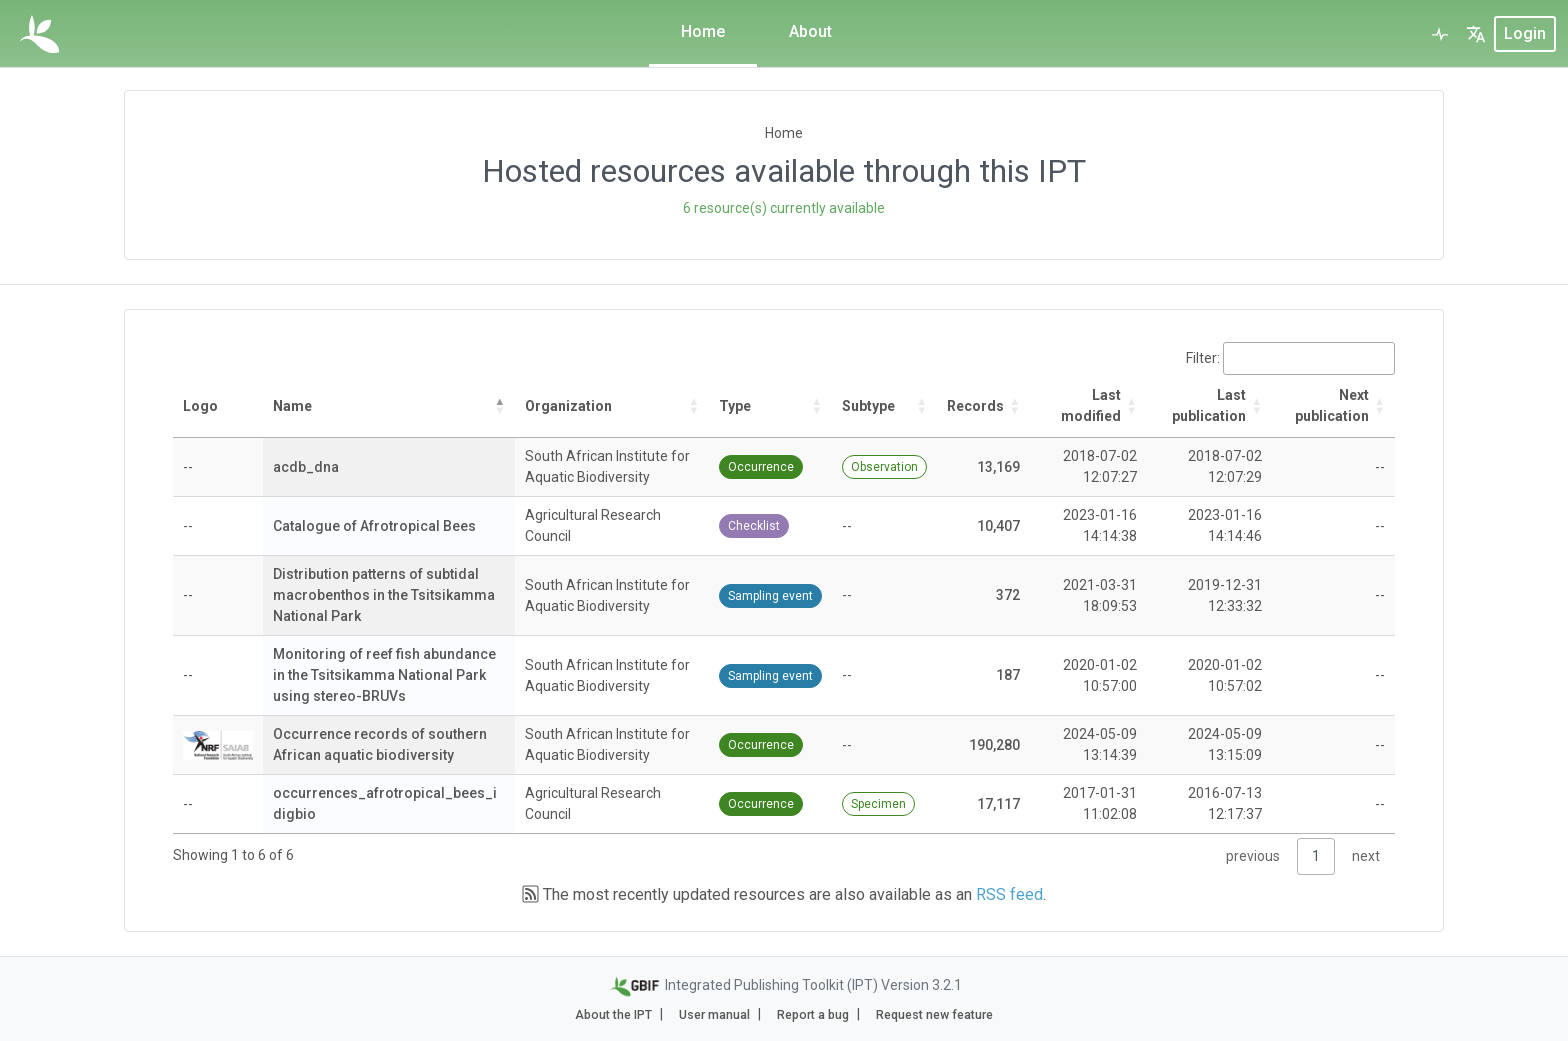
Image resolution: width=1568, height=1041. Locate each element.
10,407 (998, 526)
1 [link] (1316, 856)
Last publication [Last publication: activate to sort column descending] (1209, 405)
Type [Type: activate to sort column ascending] (735, 406)
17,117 (998, 804)
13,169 (998, 467)
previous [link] (1253, 856)
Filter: (1290, 358)
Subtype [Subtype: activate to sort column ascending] (868, 406)
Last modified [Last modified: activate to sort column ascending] (1091, 405)
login (1525, 33)
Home (703, 31)
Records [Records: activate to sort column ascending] (975, 406)
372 (1008, 595)
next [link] (1366, 856)
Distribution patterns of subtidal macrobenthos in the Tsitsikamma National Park (384, 595)
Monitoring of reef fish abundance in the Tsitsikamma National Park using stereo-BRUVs (384, 675)
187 (1008, 675)
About (810, 31)
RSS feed (1009, 894)
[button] (1476, 34)
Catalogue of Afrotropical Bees (374, 526)
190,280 (994, 745)
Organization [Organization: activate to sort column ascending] (568, 406)
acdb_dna (306, 467)
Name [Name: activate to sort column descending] (292, 406)
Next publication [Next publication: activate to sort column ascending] (1332, 405)
